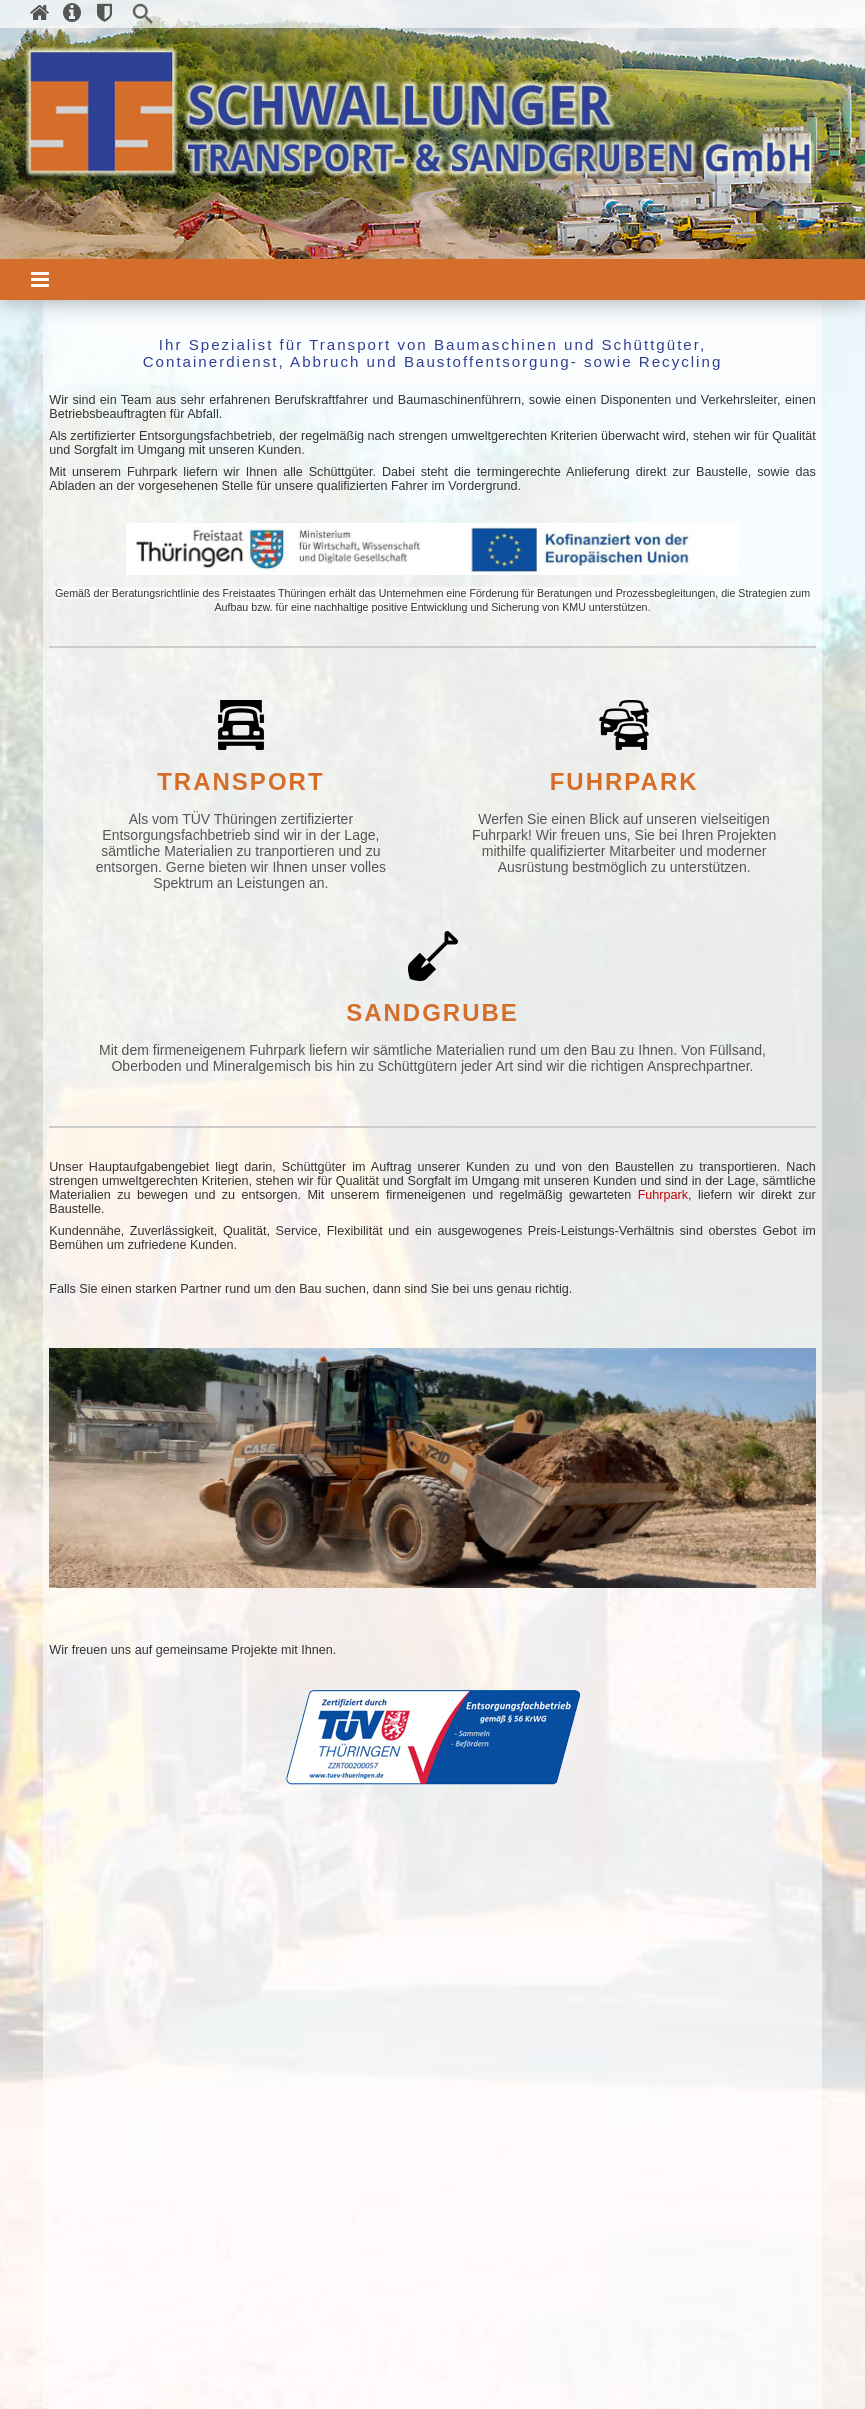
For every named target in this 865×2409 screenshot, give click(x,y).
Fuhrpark (663, 1195)
